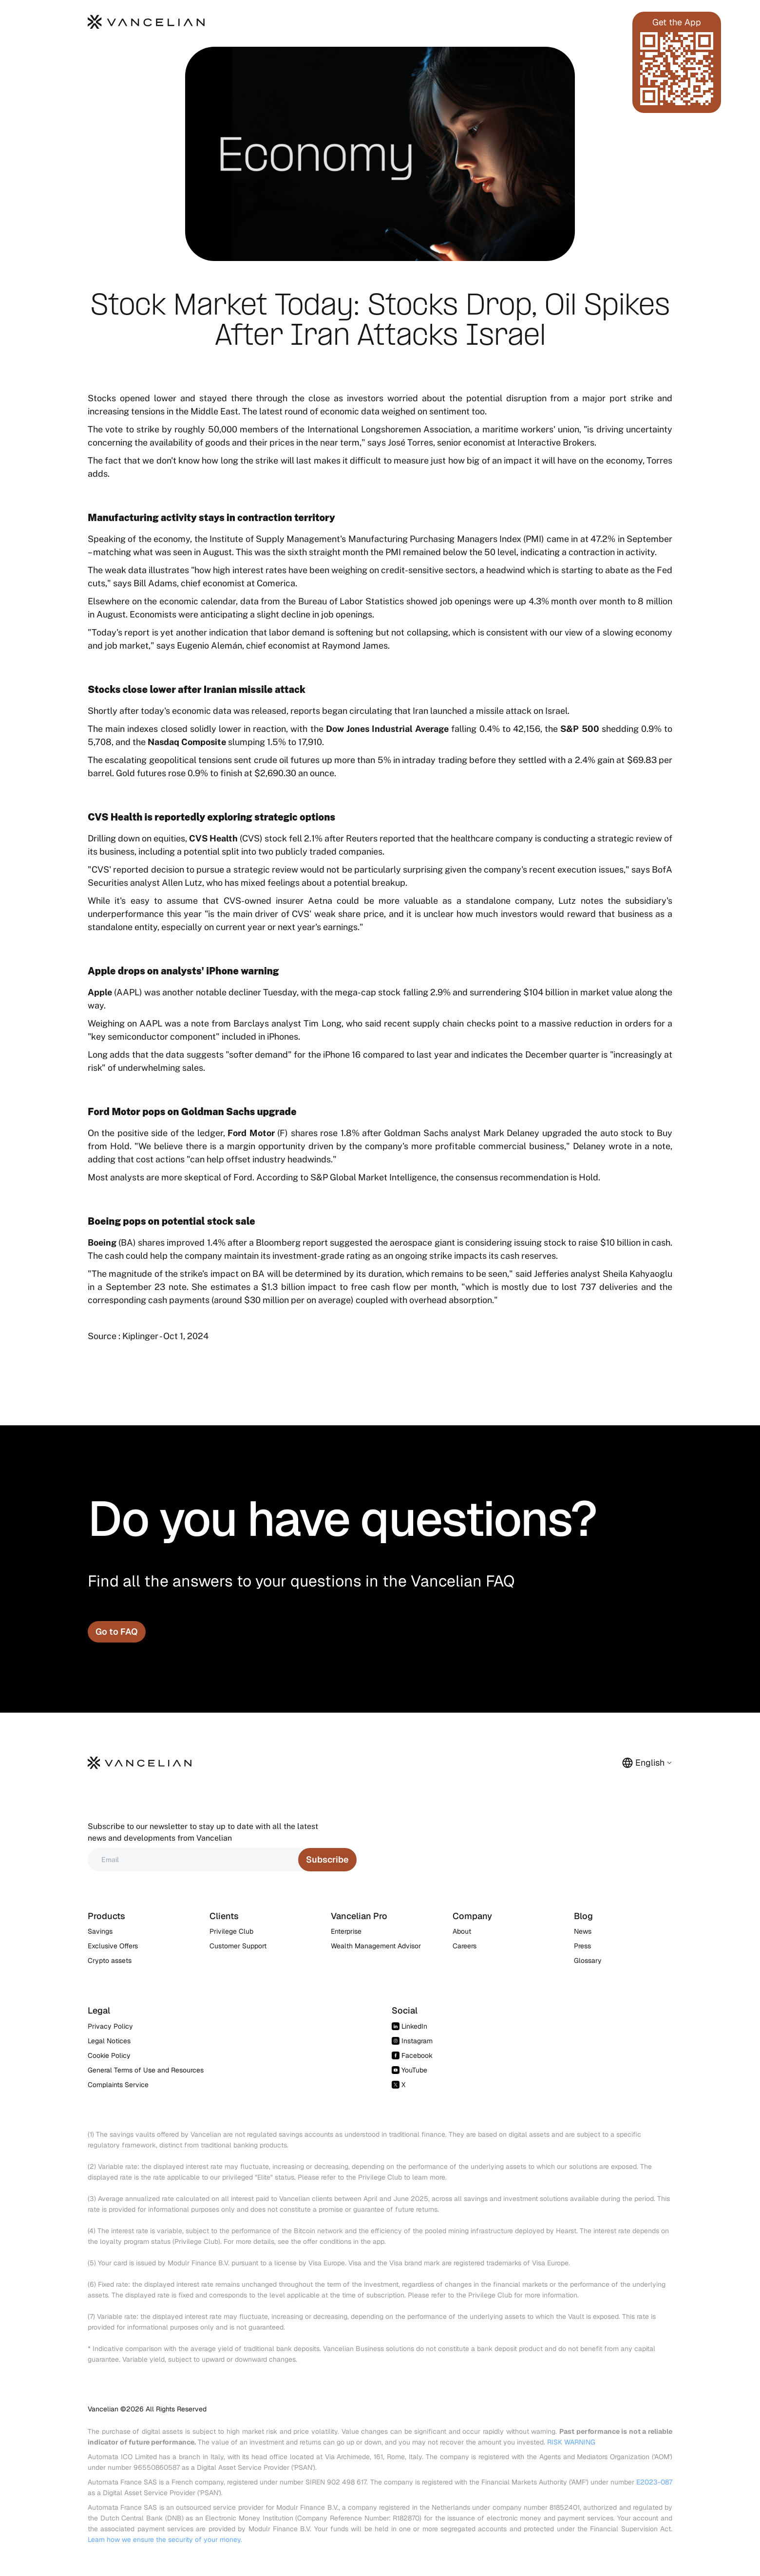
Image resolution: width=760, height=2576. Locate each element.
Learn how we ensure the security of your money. (165, 2539)
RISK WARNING (571, 2442)
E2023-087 (654, 2482)
